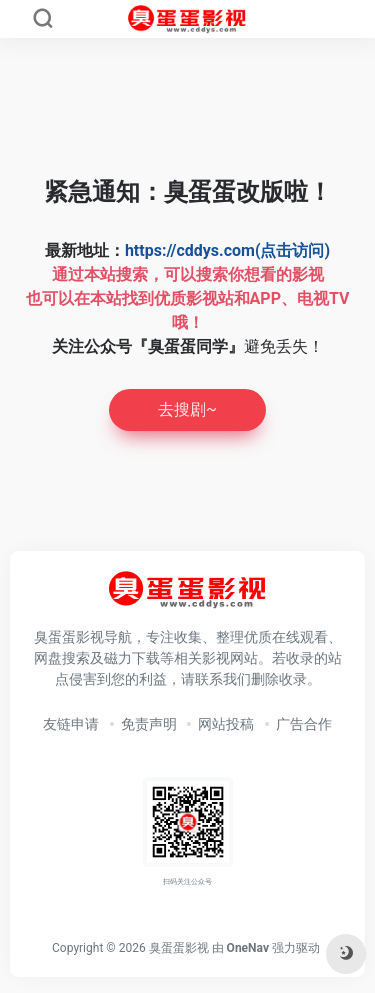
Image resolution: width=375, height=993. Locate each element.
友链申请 (71, 724)
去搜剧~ (187, 409)
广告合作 (304, 724)
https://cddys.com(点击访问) (227, 250)
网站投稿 (226, 724)
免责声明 (149, 724)
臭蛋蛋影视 (179, 948)
